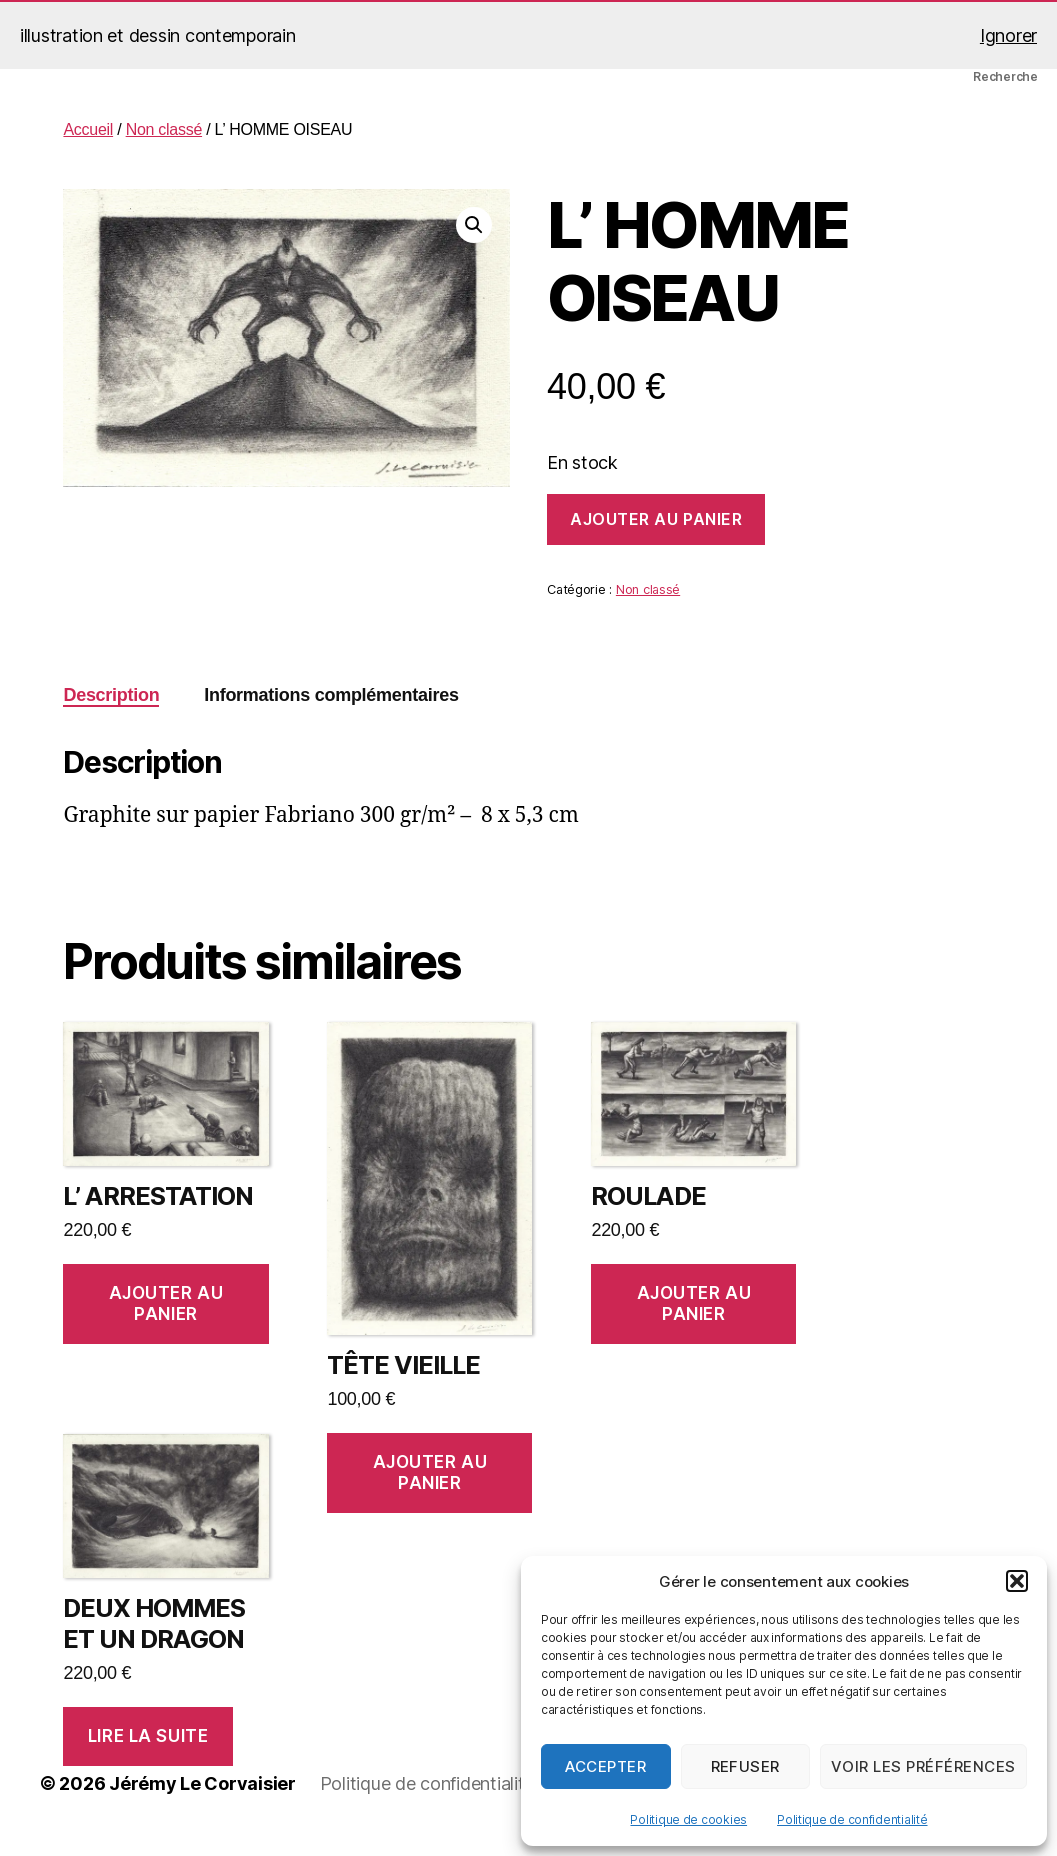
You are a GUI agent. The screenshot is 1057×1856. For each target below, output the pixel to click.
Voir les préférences (923, 1766)
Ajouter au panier (656, 519)
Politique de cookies (688, 1819)
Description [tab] (111, 695)
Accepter (605, 1766)
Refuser (746, 1766)
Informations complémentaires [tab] (331, 695)
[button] (1017, 1581)
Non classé (164, 129)
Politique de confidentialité (852, 1819)
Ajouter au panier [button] (166, 1303)
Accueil (88, 129)
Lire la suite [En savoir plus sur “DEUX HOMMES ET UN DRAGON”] (148, 1736)
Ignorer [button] (1008, 35)
